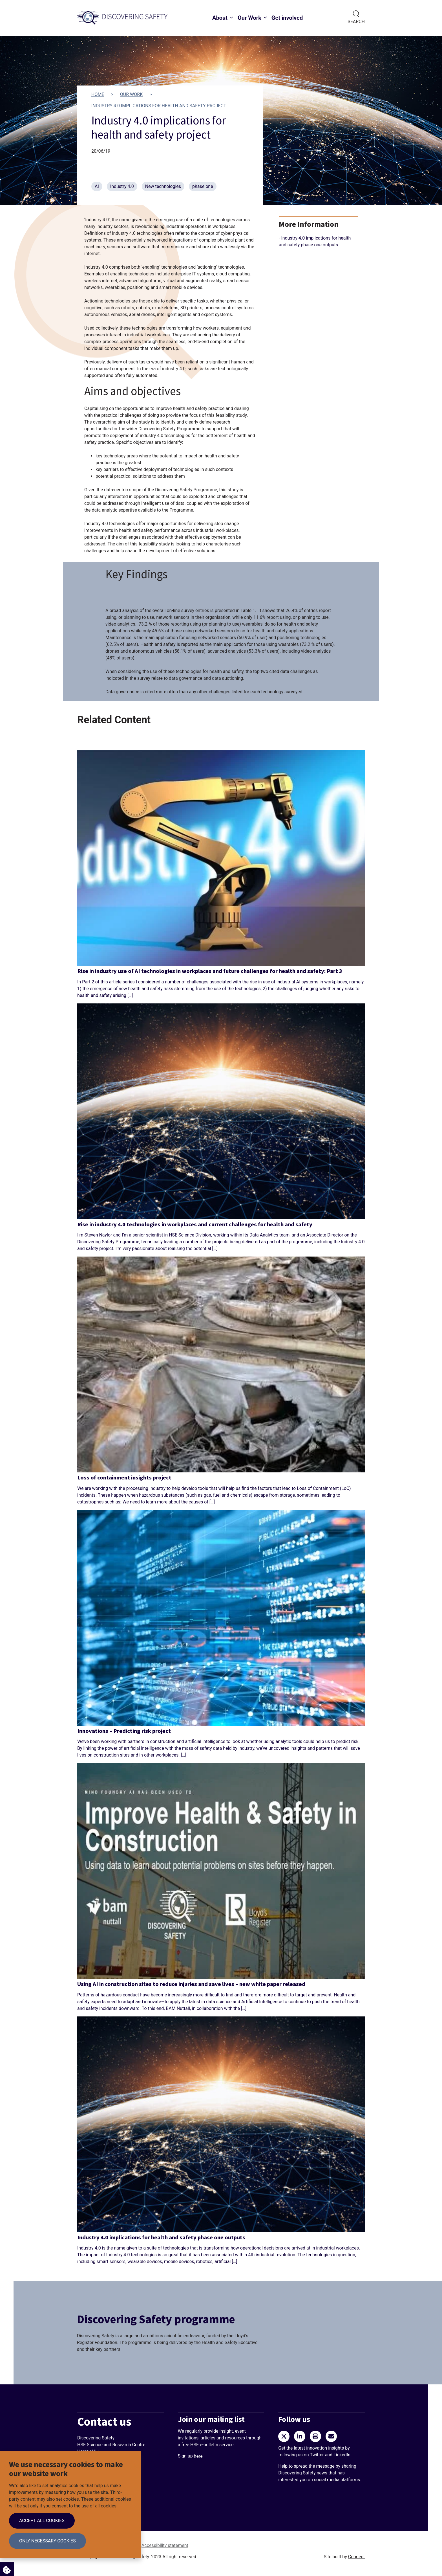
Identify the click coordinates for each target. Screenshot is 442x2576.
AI (97, 186)
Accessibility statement (165, 2545)
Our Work (249, 17)
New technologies (163, 186)
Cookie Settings (5, 2568)
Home (97, 94)
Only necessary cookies (47, 2541)
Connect (356, 2556)
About (219, 17)
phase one (202, 186)
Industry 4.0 (122, 186)
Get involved (287, 17)
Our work (131, 94)
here (199, 2456)
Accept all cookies (42, 2520)
